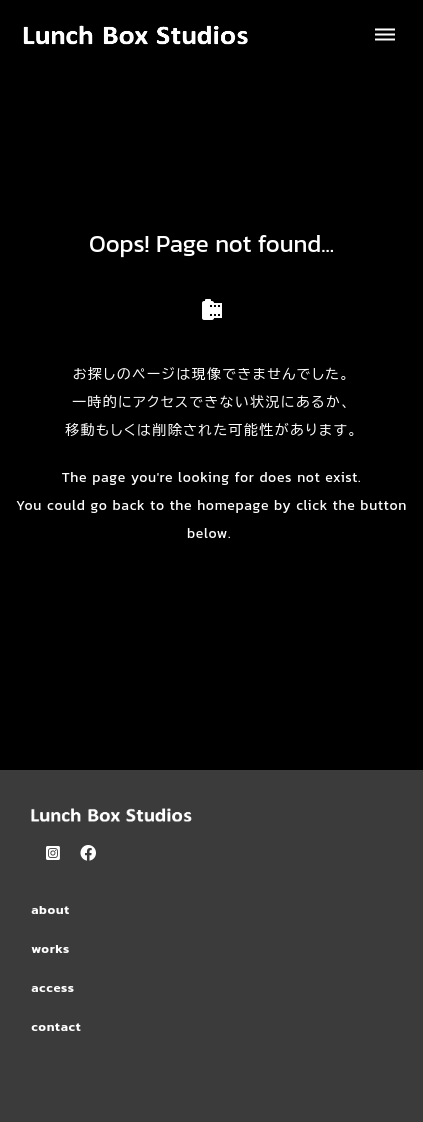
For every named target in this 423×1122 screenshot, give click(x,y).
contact (56, 1026)
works (50, 948)
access (52, 987)
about (50, 909)
